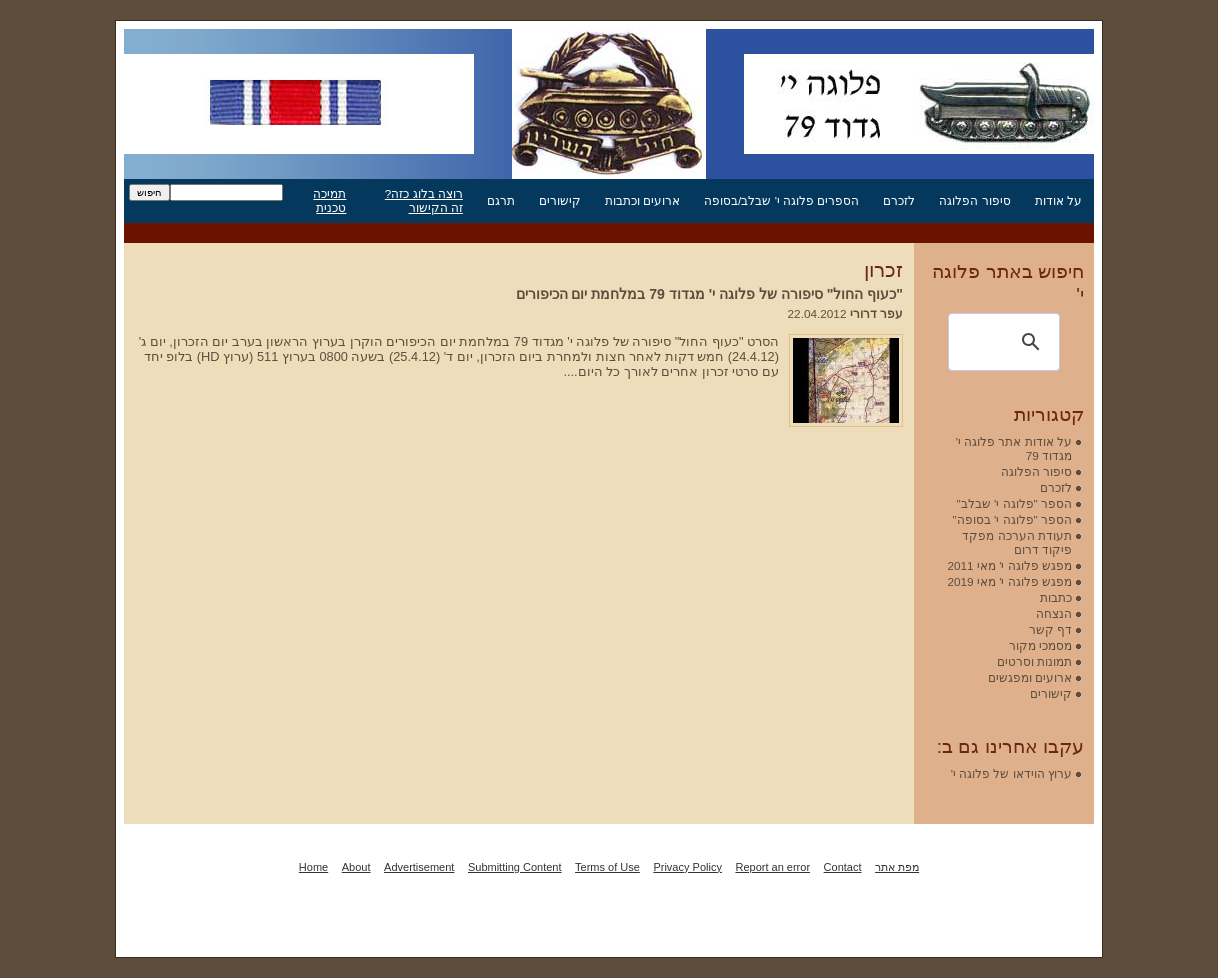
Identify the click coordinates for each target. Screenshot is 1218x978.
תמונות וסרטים (1034, 661)
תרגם (501, 200)
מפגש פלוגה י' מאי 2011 (1009, 565)
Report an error (772, 867)
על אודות (1058, 200)
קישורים (560, 200)
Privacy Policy (687, 867)
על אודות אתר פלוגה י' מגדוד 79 (1014, 448)
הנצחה (1054, 613)
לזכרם (899, 200)
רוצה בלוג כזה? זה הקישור (424, 200)
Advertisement (419, 867)
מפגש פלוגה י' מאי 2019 (1009, 581)
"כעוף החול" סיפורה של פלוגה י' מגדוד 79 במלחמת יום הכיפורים (709, 294)
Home (313, 867)
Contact (843, 867)
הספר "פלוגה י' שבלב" (1014, 503)
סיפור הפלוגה (974, 200)
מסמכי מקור (1040, 645)
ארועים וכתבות (642, 200)
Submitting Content (515, 867)
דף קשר (1050, 629)
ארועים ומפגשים (1030, 677)
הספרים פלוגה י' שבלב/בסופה (781, 200)
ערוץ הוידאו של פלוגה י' (1011, 773)
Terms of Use (607, 867)
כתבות (1056, 597)
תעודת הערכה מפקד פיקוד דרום (1017, 542)
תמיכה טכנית (329, 200)
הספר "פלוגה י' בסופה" (1012, 519)
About (356, 867)
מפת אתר (897, 867)
